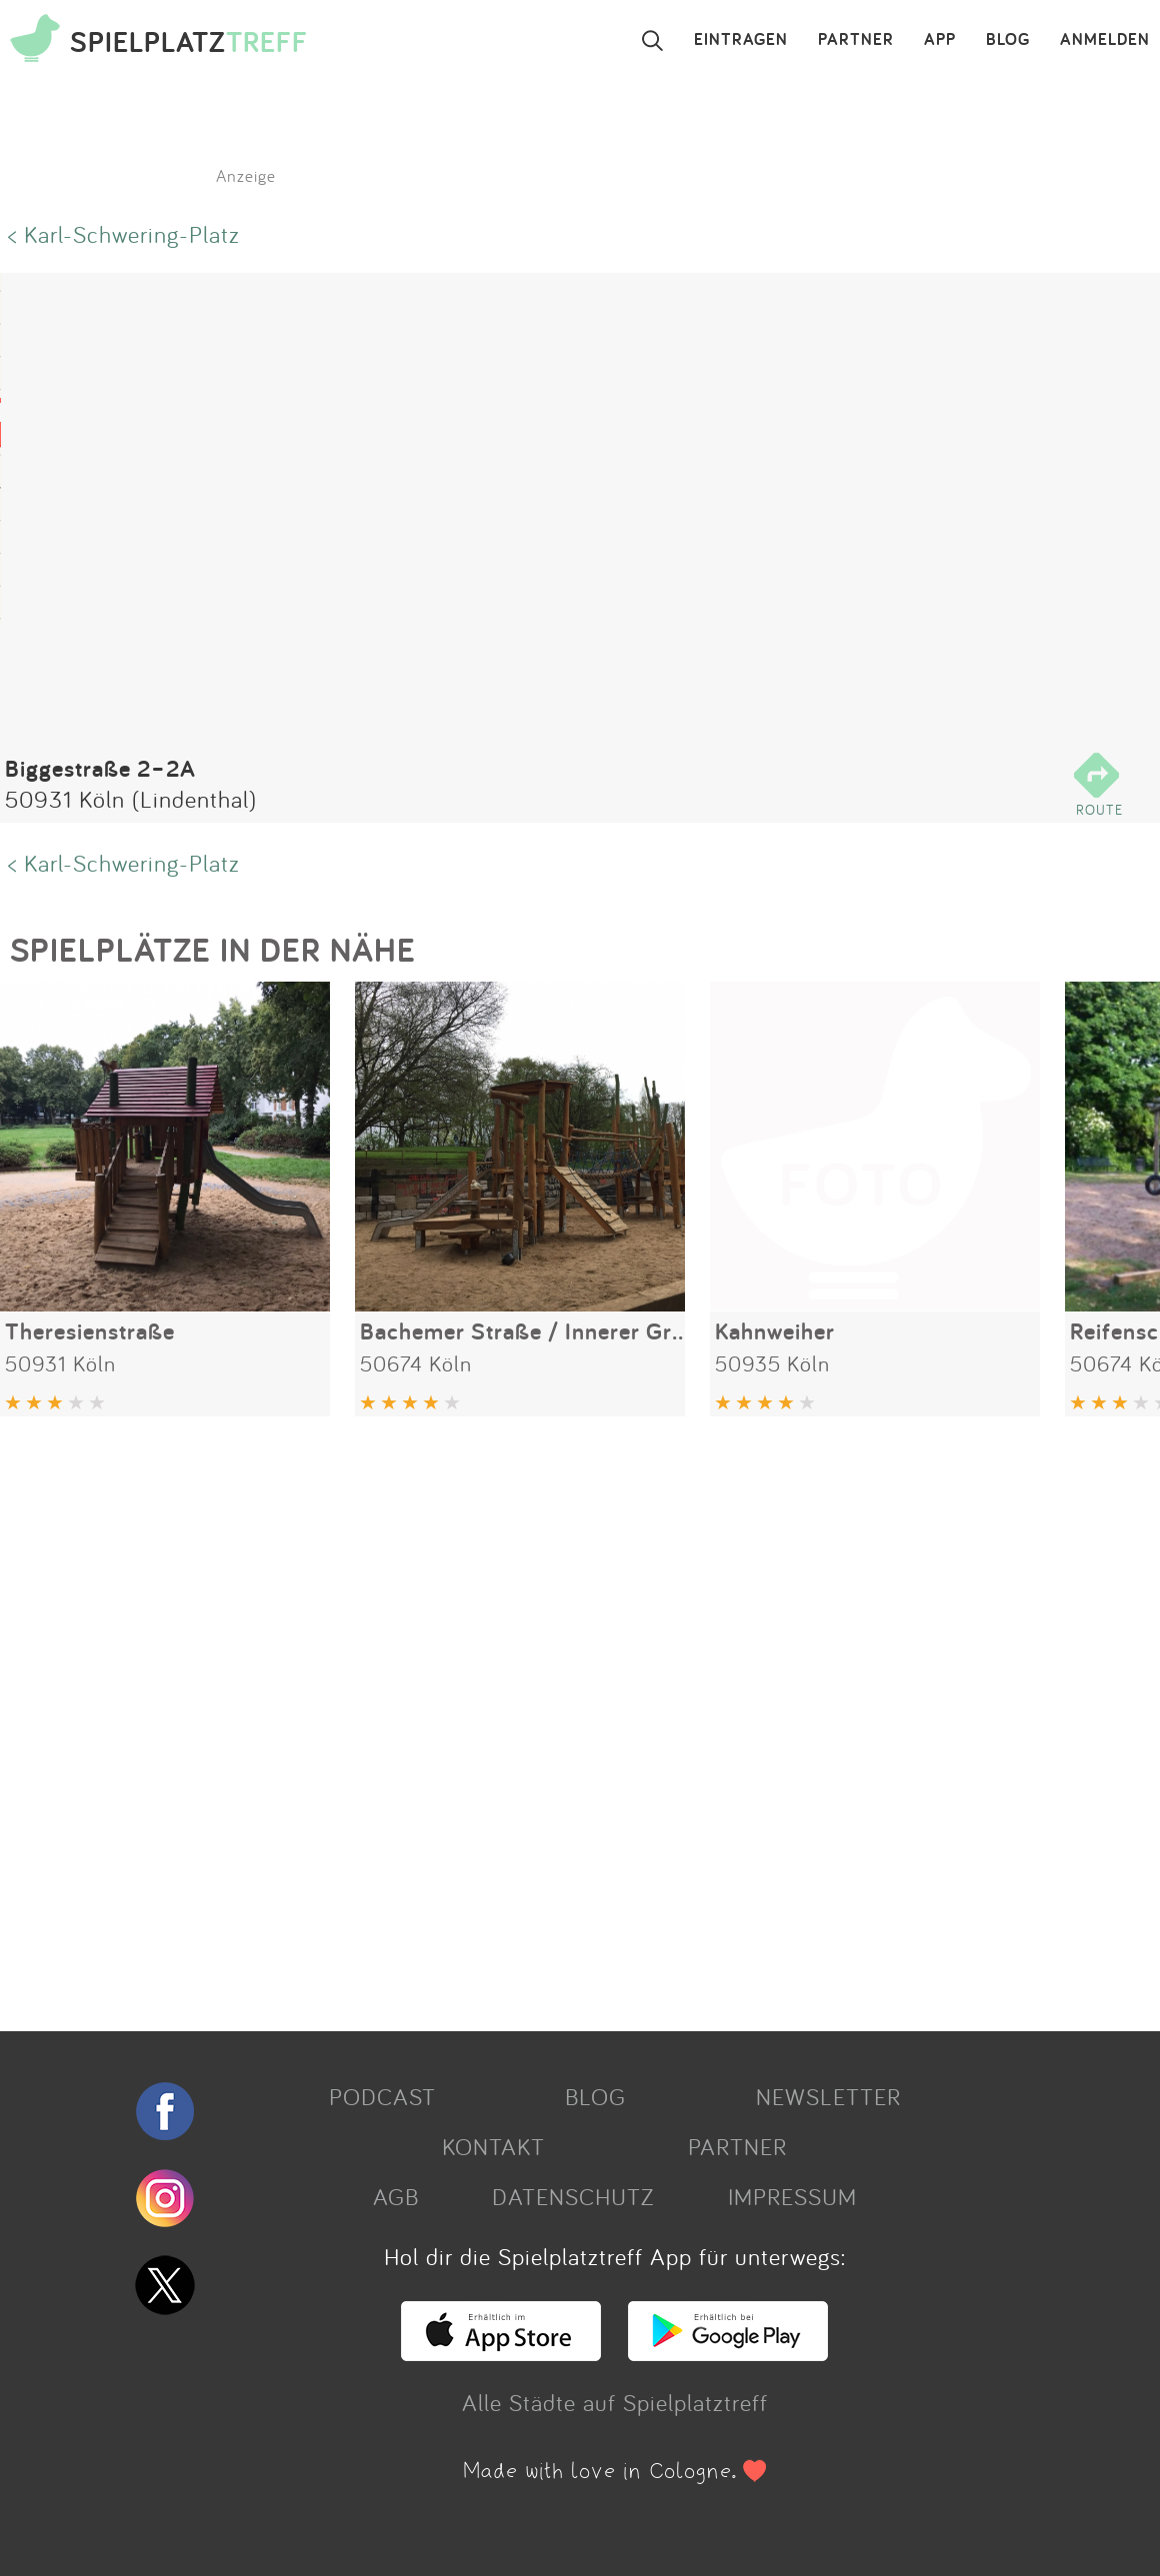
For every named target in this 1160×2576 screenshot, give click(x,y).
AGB (396, 2196)
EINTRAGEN (741, 40)
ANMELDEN (1105, 40)
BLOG (1008, 40)
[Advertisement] (570, 1716)
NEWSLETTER (828, 2096)
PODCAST (382, 2096)
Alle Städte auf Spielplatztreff (615, 2402)
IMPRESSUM (792, 2196)
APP (940, 40)
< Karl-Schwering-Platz (124, 234)
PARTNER (856, 40)
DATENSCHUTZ (573, 2196)
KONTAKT (493, 2146)
